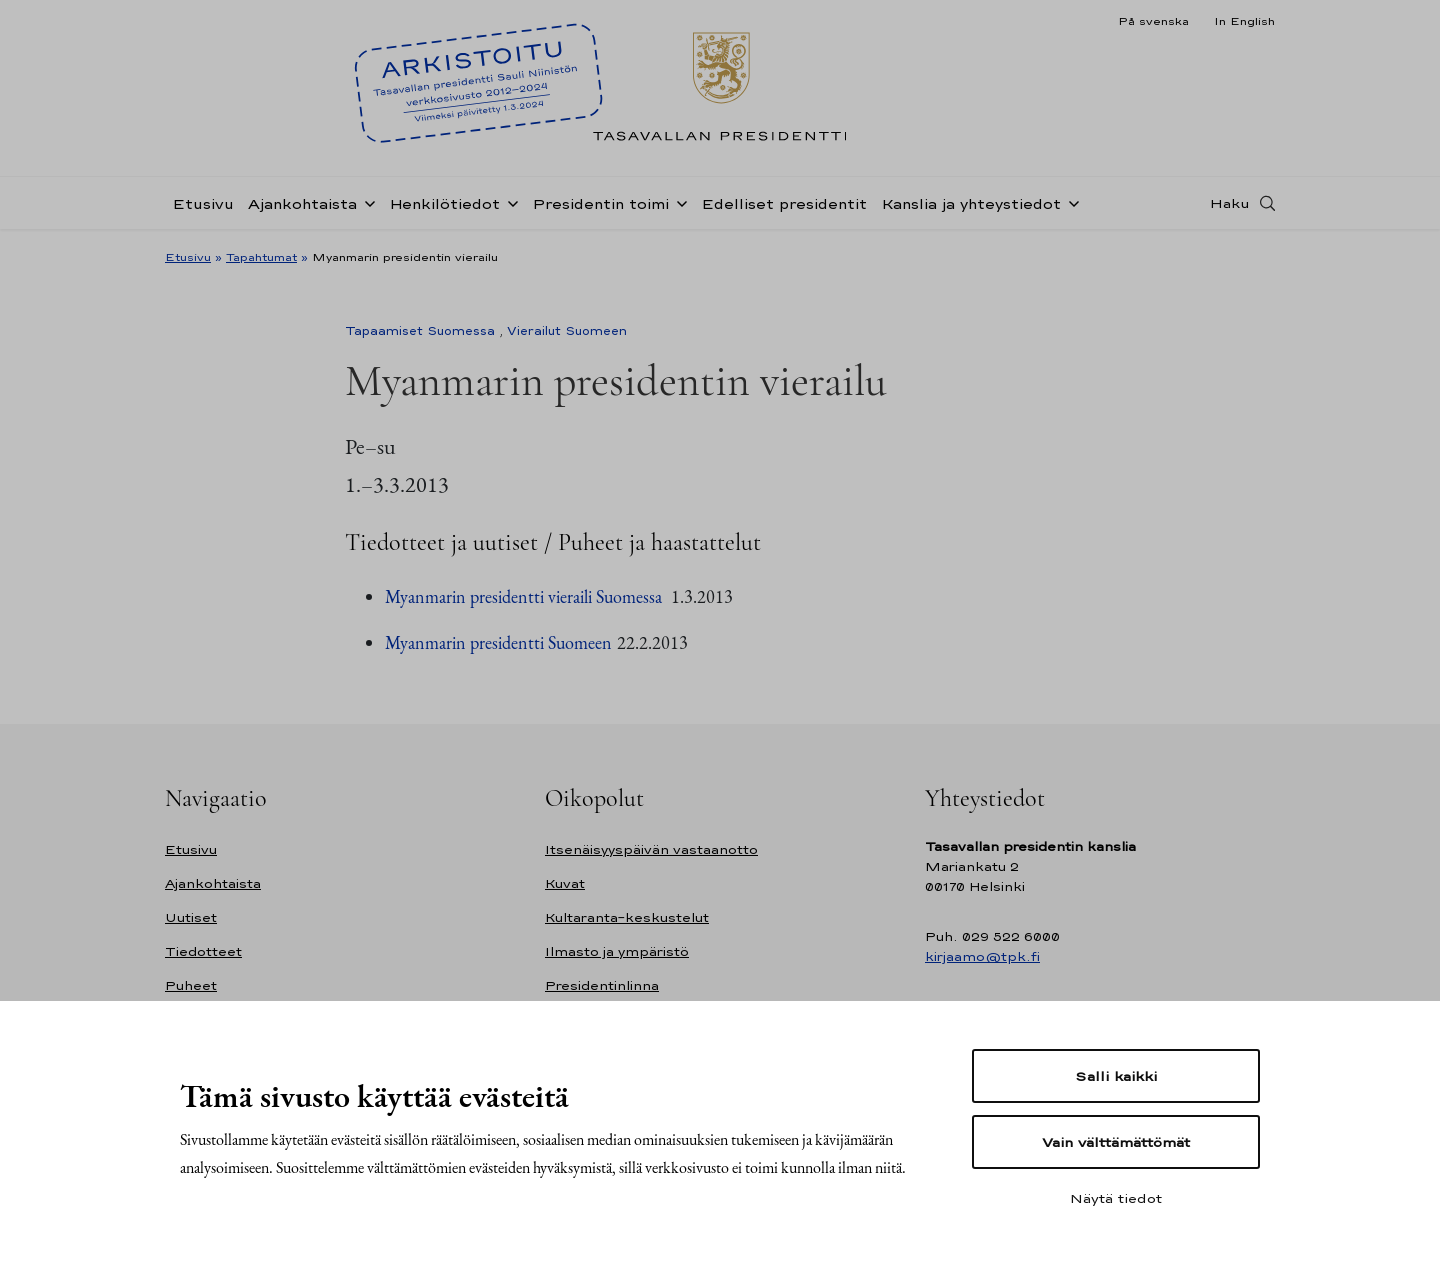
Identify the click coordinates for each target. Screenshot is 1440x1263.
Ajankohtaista (302, 203)
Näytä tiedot (1116, 1198)
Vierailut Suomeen (567, 331)
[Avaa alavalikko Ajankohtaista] (366, 202)
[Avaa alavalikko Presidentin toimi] (678, 202)
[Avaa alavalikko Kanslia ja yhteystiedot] (1070, 202)
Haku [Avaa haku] (1230, 203)
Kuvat (565, 883)
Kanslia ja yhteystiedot (971, 203)
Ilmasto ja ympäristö (617, 951)
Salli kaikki (1116, 1076)
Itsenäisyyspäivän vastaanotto (651, 849)
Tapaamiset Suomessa (420, 331)
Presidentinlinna (602, 985)
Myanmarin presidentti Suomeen (498, 642)
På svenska (1153, 21)
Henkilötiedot (444, 203)
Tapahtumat (261, 257)
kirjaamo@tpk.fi (982, 956)
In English (1244, 21)
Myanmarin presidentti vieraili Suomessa (525, 596)
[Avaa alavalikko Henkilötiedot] (509, 202)
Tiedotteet (203, 951)
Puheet (191, 985)
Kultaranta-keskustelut (627, 917)
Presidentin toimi (600, 203)
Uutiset (191, 917)
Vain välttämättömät (1116, 1142)
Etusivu (203, 203)
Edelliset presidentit (784, 203)
